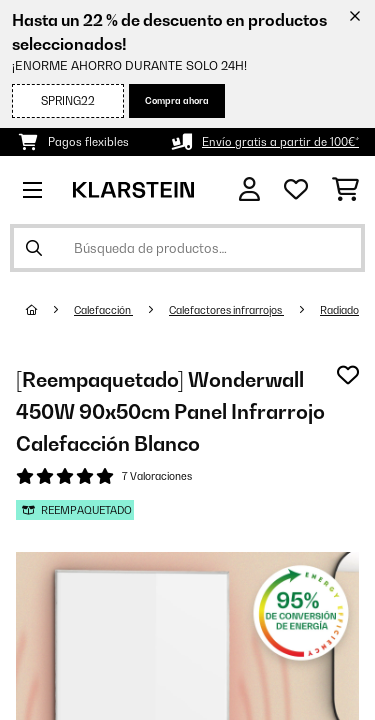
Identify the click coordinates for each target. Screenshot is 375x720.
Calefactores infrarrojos (226, 310)
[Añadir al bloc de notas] (348, 375)
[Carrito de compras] (345, 190)
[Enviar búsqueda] (34, 248)
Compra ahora (177, 100)
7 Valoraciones (157, 476)
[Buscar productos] (187, 248)
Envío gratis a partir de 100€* (280, 142)
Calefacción (103, 310)
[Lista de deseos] (296, 190)
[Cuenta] (249, 189)
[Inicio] (50, 310)
